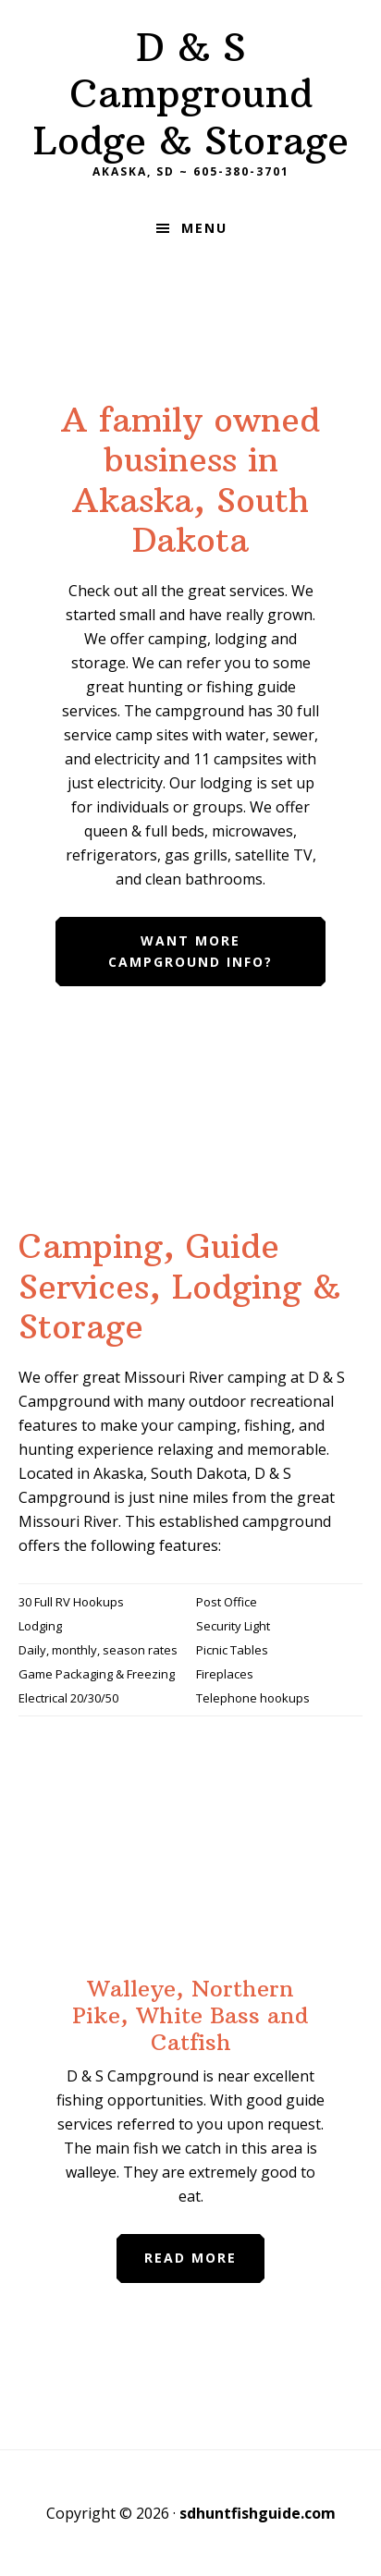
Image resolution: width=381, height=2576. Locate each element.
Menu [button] (204, 228)
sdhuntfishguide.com (257, 2513)
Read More (190, 2257)
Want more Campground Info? (190, 951)
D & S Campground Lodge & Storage (191, 94)
